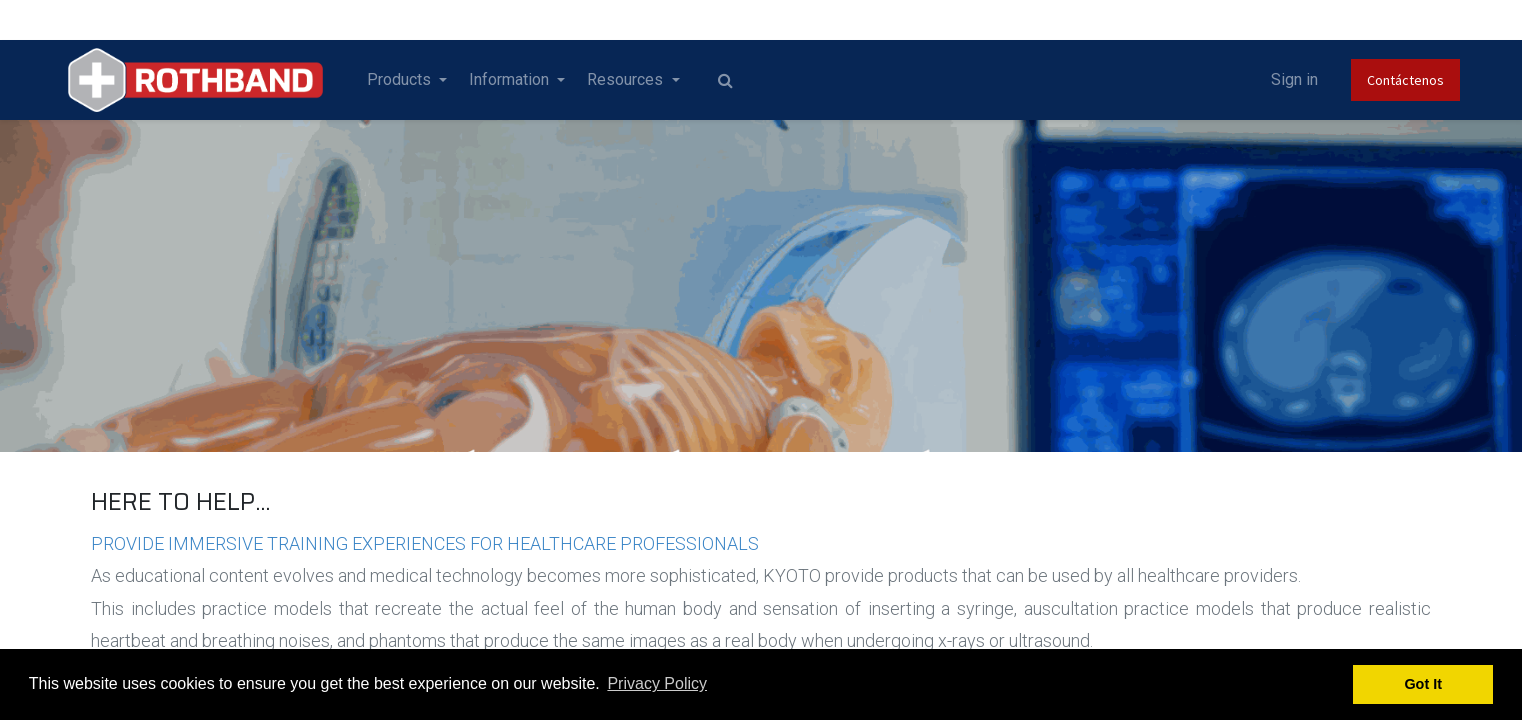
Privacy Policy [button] (657, 683)
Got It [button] (1423, 684)
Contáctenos (1367, 80)
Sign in (1256, 79)
